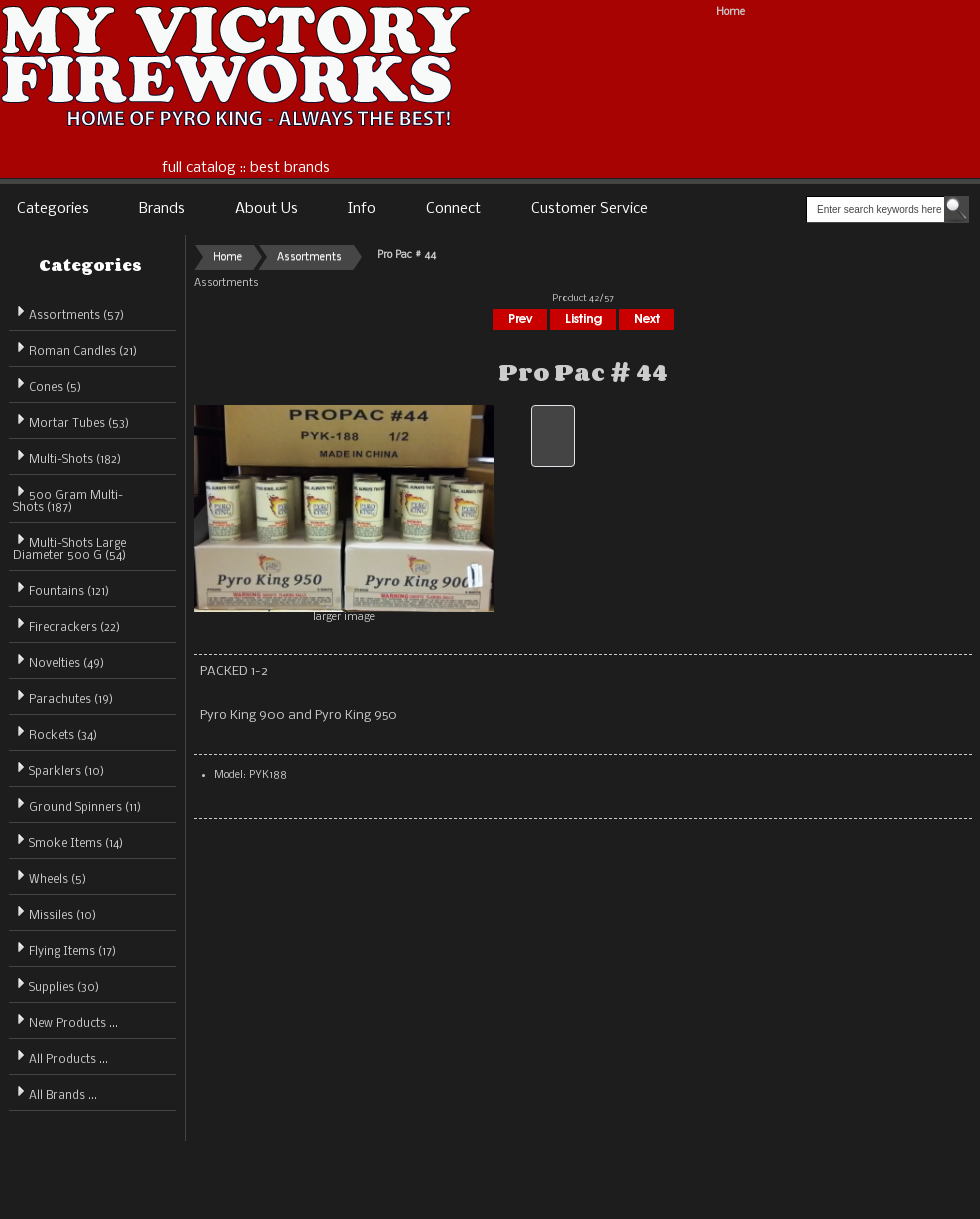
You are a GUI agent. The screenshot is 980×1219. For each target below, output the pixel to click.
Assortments (309, 257)
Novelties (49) (58, 660)
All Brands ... (55, 1092)
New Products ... (65, 1020)
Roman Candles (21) (75, 348)
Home (730, 12)
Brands (162, 209)
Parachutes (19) (63, 696)
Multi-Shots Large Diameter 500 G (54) (69, 546)
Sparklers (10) (58, 768)
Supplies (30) (56, 984)
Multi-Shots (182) (67, 456)
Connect (453, 209)
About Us (266, 209)
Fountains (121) (61, 588)
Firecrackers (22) (66, 624)
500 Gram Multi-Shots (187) (68, 498)
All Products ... (60, 1056)
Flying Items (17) (64, 948)
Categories (53, 209)
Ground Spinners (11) (77, 804)
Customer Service (589, 209)
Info (362, 209)
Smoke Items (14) (68, 840)
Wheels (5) (49, 876)
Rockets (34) (55, 732)
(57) (68, 316)
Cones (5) (47, 384)
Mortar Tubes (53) (71, 420)
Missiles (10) (54, 912)
